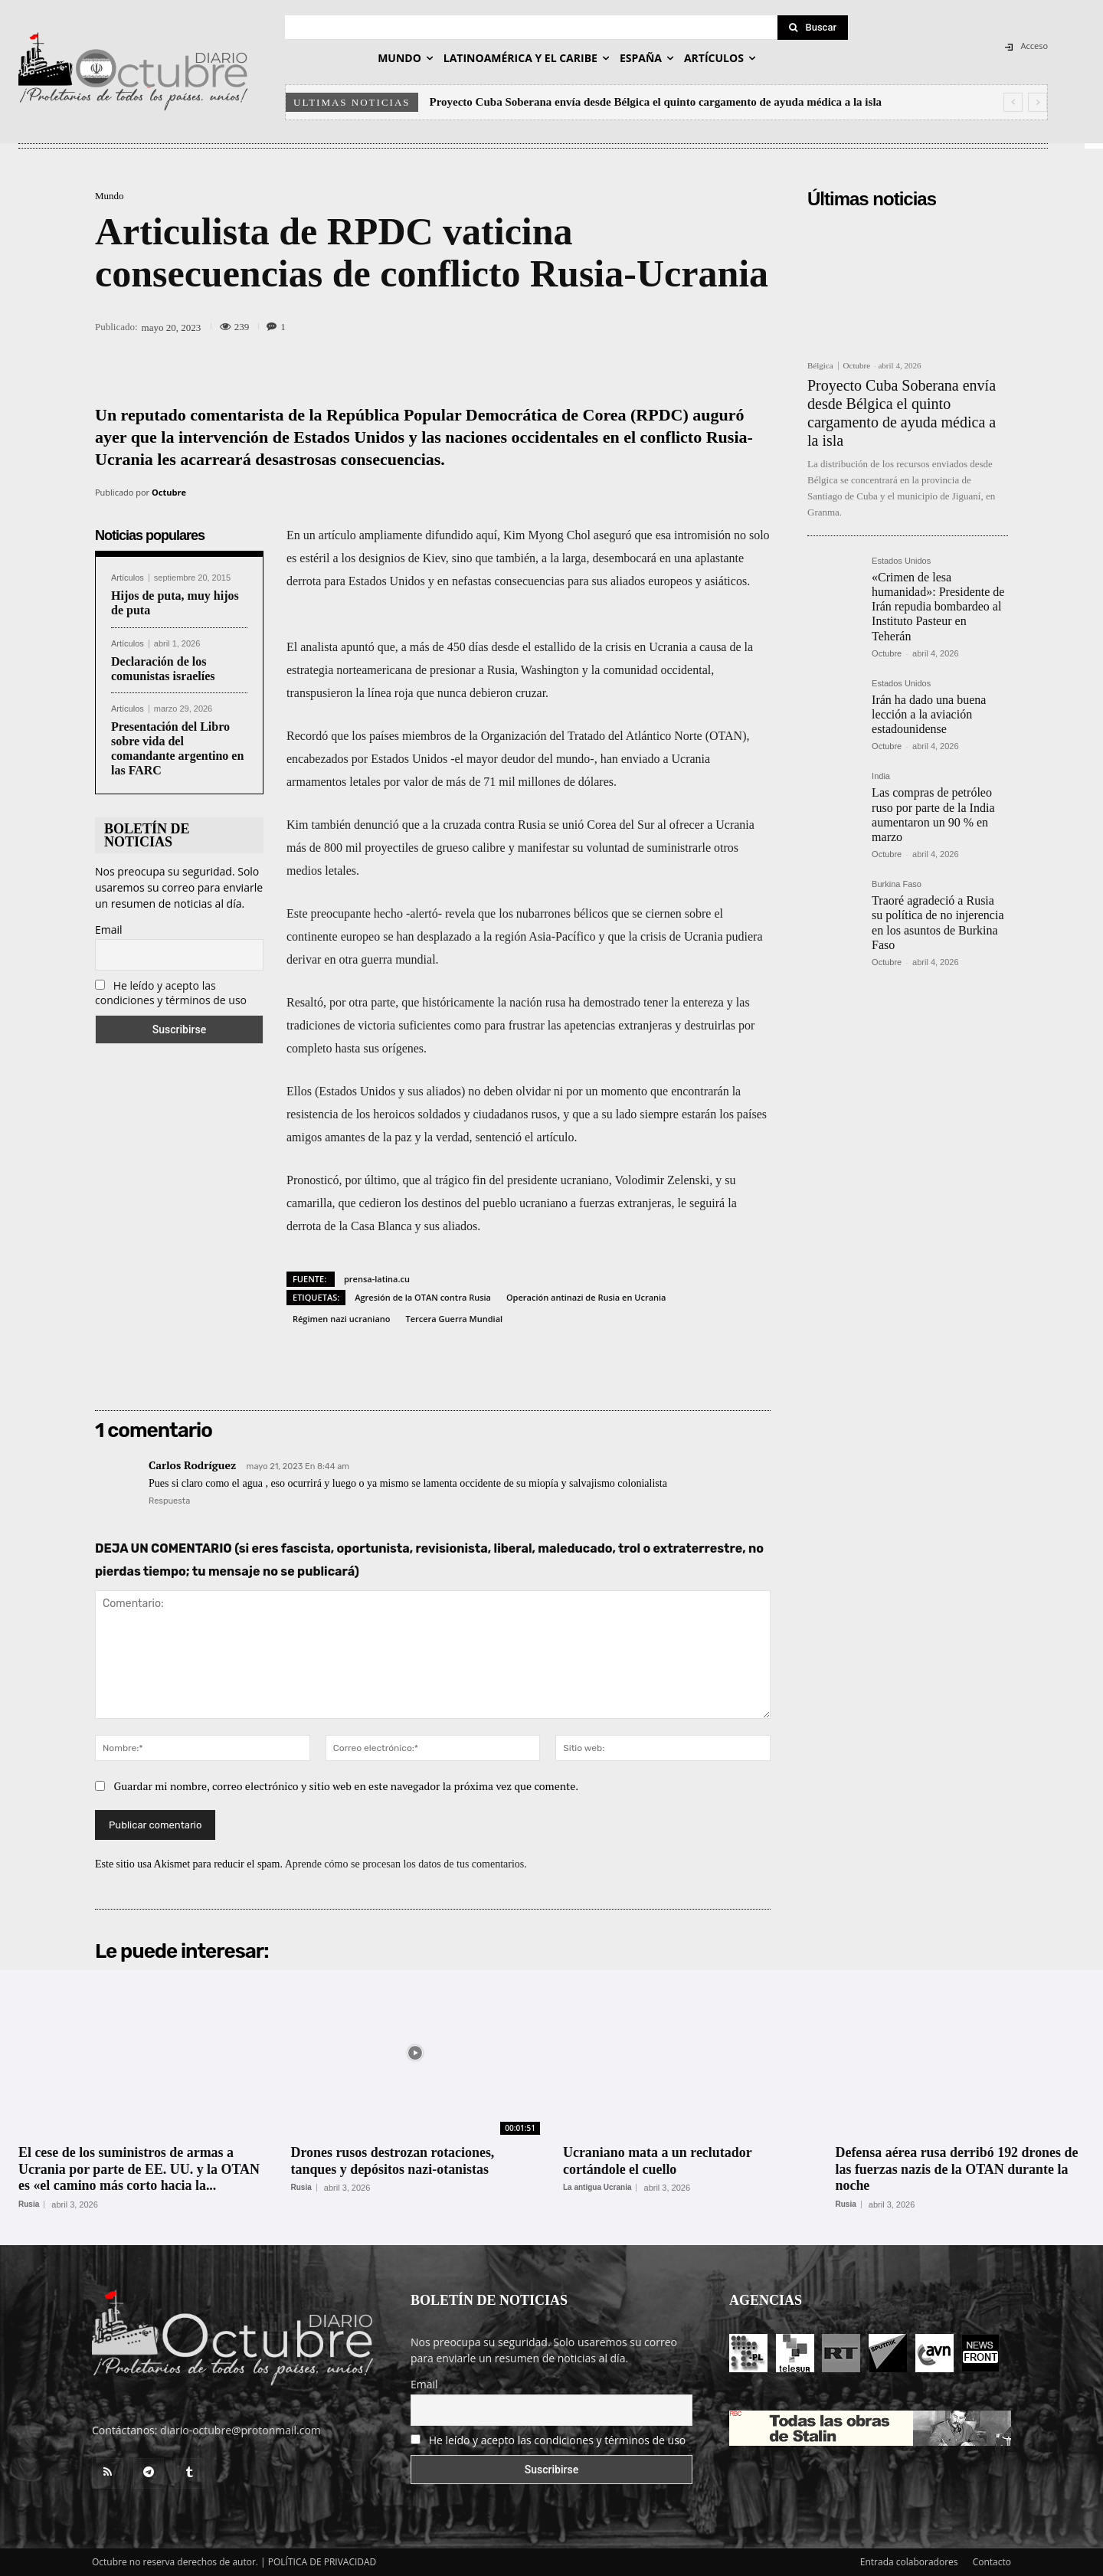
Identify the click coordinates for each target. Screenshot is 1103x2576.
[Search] (812, 27)
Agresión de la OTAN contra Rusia (423, 1297)
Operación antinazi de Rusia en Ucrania (586, 1297)
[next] (1037, 102)
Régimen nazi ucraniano (341, 1318)
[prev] (1013, 102)
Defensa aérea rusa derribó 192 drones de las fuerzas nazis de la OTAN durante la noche (957, 2169)
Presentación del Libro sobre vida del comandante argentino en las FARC (177, 748)
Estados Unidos (901, 561)
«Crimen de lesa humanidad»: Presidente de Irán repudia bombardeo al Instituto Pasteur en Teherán (938, 607)
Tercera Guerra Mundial (453, 1318)
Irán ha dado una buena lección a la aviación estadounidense (929, 714)
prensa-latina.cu (377, 1279)
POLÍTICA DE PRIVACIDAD (322, 2561)
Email (109, 929)
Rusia (28, 2204)
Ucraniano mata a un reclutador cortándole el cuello (658, 2161)
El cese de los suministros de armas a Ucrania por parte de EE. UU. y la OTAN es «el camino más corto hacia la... (139, 2169)
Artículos (127, 578)
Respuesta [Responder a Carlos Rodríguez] (169, 1501)
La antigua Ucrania (597, 2187)
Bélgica (820, 366)
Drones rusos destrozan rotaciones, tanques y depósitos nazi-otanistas (393, 2161)
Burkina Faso (896, 884)
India (881, 776)
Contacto (992, 2561)
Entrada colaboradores (909, 2561)
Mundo (109, 196)
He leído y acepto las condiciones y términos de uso (171, 992)
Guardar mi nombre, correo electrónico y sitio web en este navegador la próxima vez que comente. (346, 1786)
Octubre (169, 492)
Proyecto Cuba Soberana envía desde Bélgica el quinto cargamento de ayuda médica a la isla (656, 102)
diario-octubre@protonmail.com (240, 2430)
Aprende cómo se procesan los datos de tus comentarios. (406, 1864)
